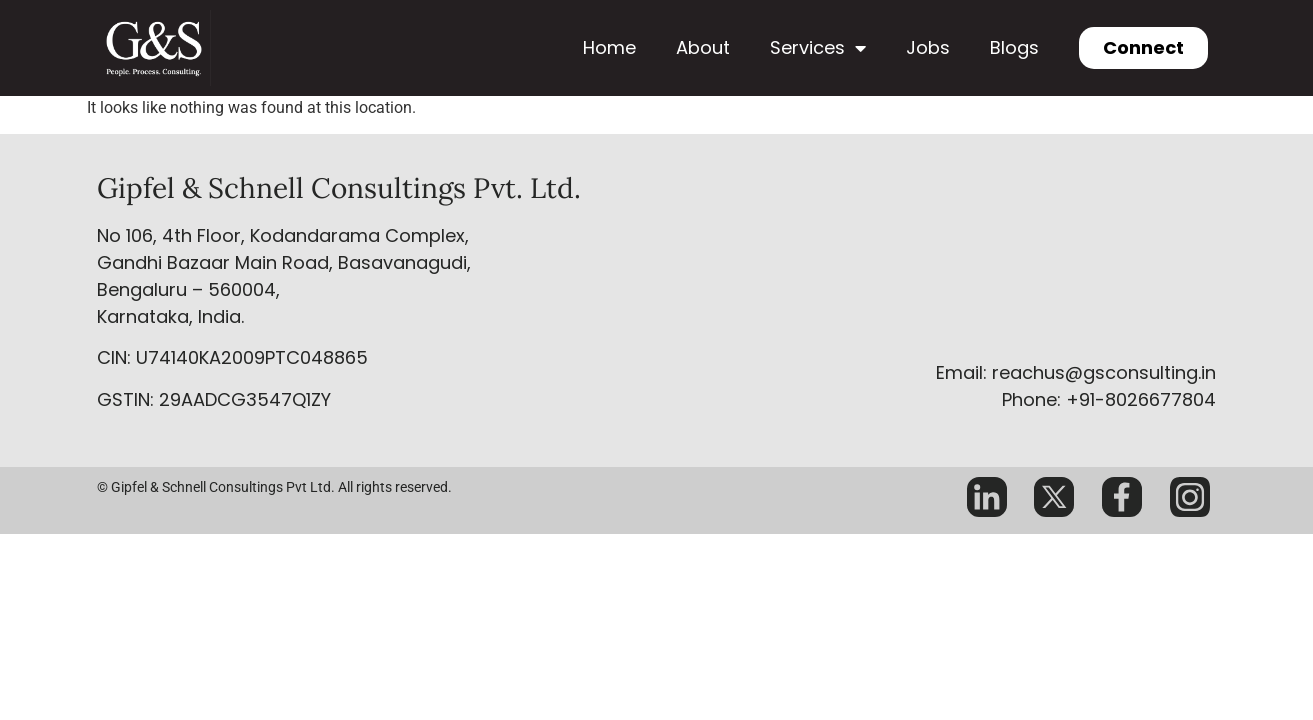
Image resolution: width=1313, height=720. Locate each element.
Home (609, 47)
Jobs (928, 47)
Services (818, 48)
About (703, 47)
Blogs (1014, 47)
